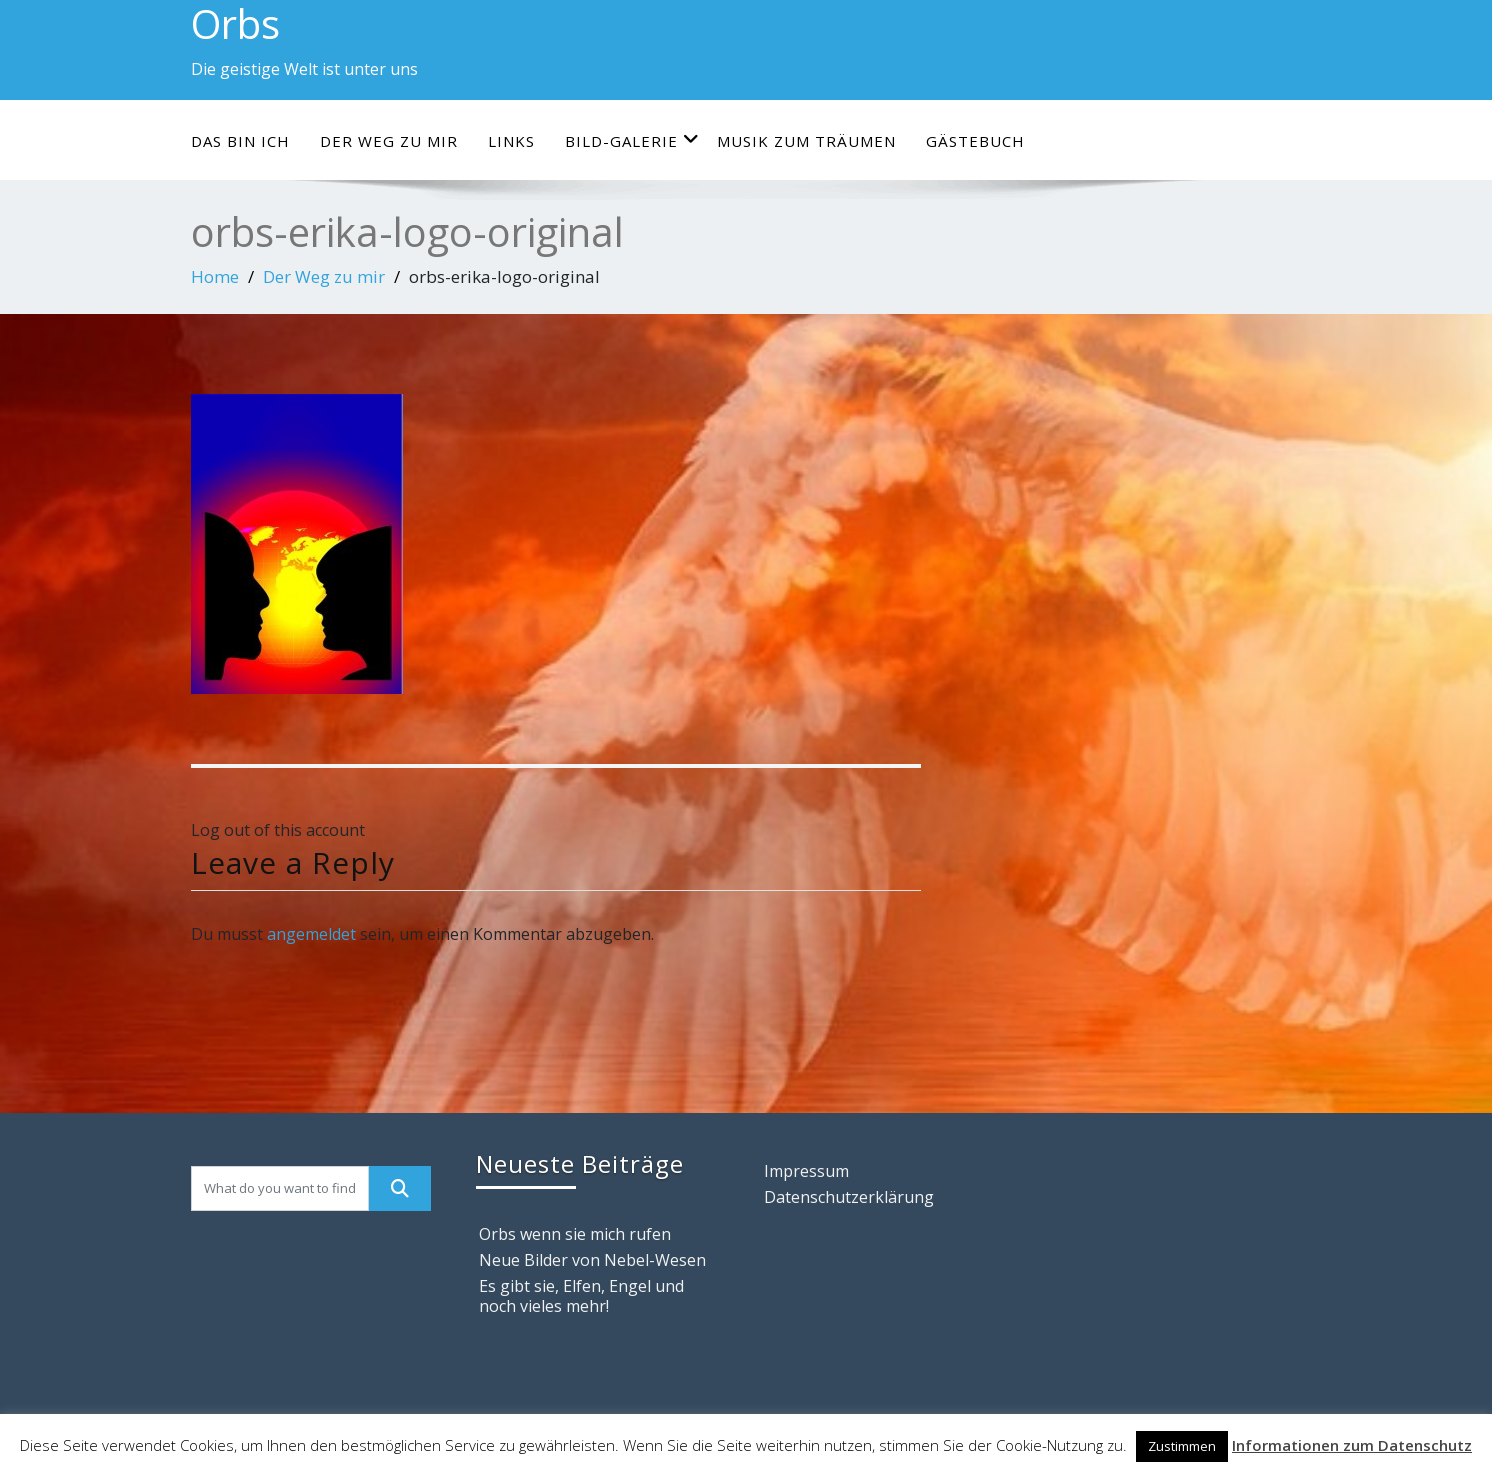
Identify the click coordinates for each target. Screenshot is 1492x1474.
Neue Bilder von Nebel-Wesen (592, 1260)
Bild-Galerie (632, 140)
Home (215, 276)
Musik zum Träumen (806, 141)
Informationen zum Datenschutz (1352, 1445)
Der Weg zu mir (389, 141)
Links (511, 141)
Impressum (806, 1171)
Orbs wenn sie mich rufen (575, 1234)
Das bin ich (240, 141)
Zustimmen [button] (1182, 1446)
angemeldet (311, 934)
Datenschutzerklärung (849, 1197)
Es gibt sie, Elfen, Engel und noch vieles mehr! (581, 1296)
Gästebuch (975, 141)
